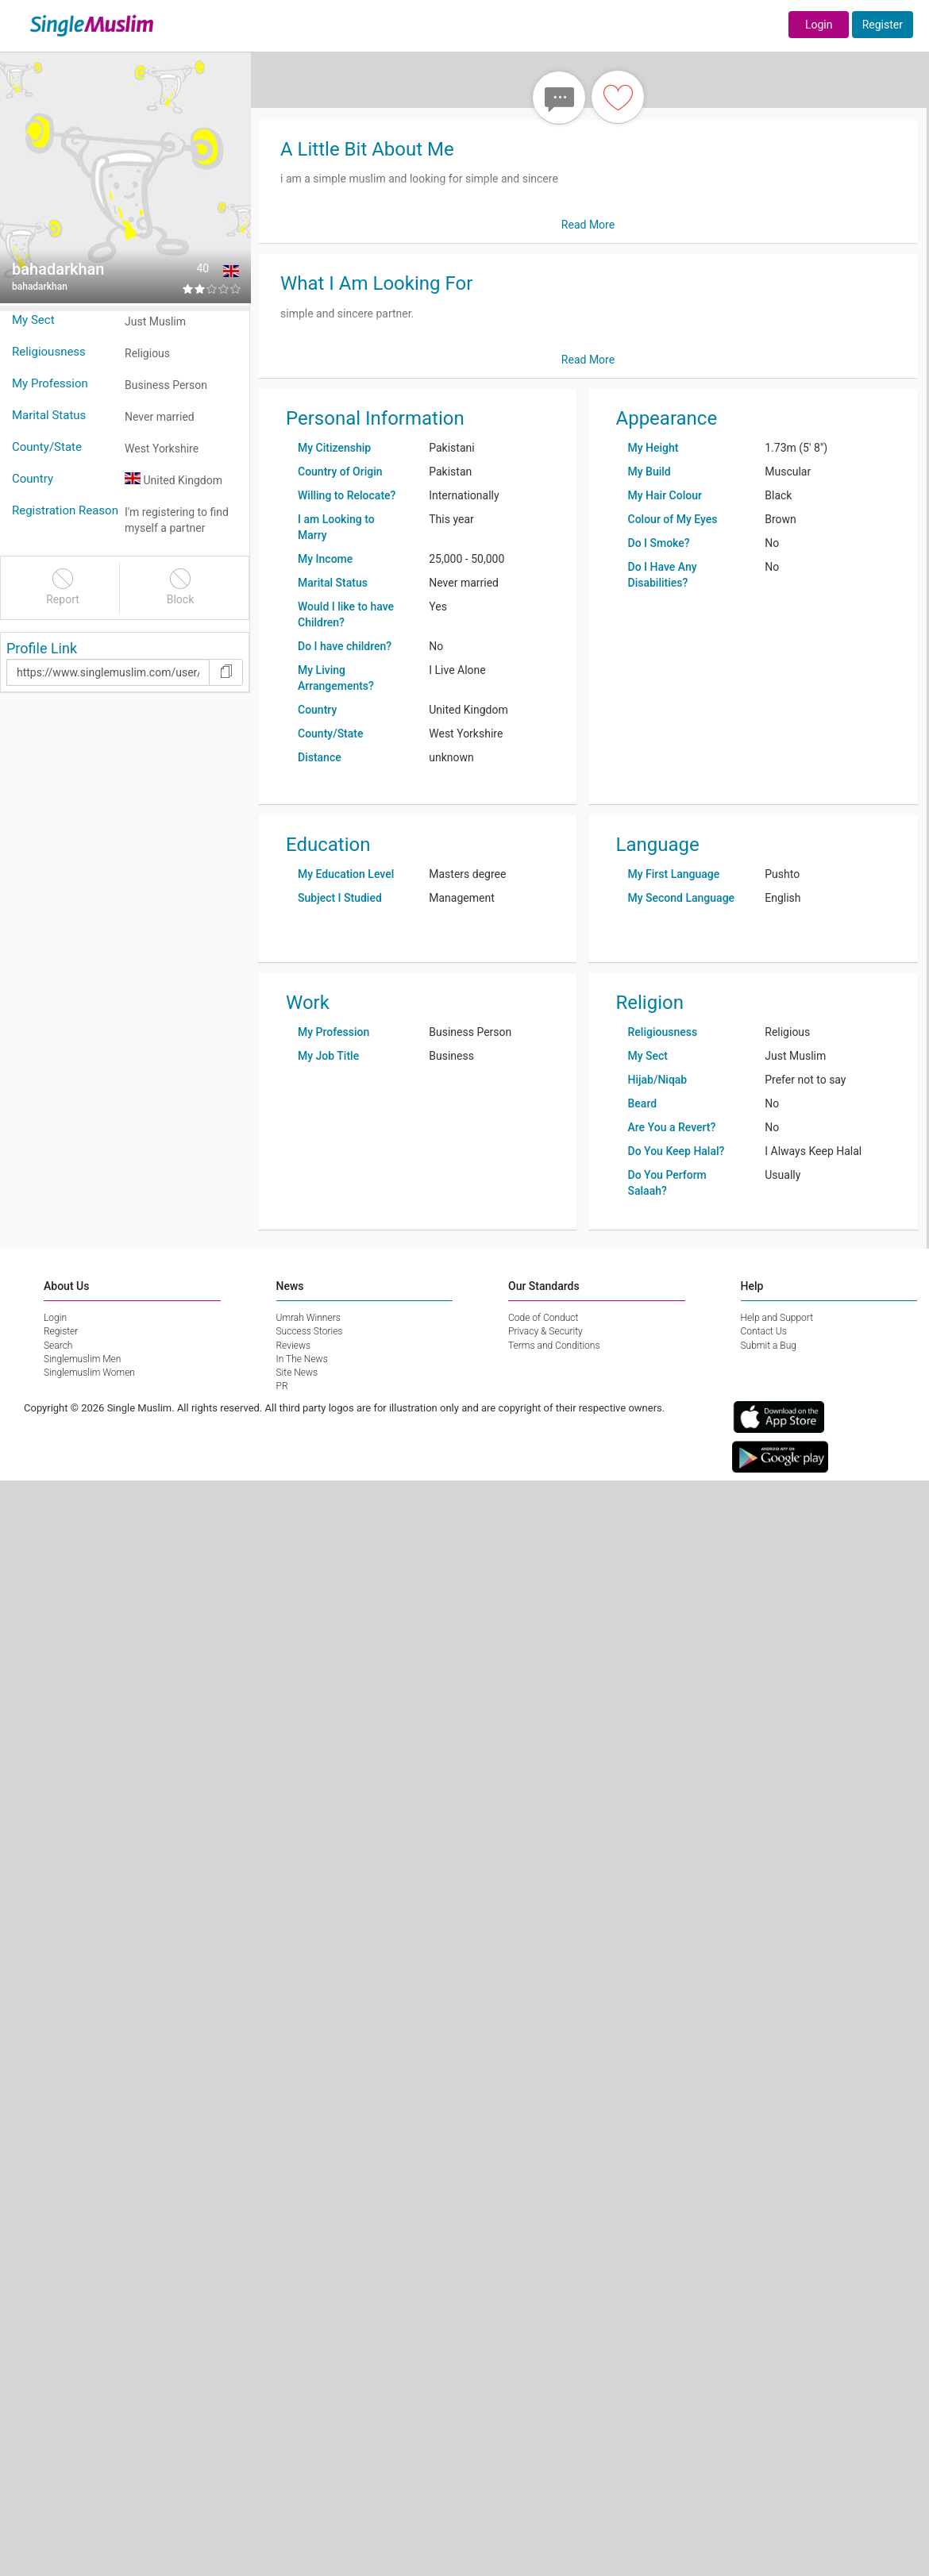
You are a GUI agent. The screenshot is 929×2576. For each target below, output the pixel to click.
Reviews (293, 1345)
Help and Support (777, 1317)
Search (58, 1345)
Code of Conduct (543, 1317)
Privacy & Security (545, 1331)
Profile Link (41, 648)
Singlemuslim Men (82, 1359)
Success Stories (309, 1331)
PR (282, 1386)
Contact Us (764, 1331)
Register (882, 24)
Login (819, 24)
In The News (302, 1359)
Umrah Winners (308, 1317)
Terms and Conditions (554, 1345)
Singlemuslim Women (89, 1372)
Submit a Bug (768, 1345)
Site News (297, 1372)
